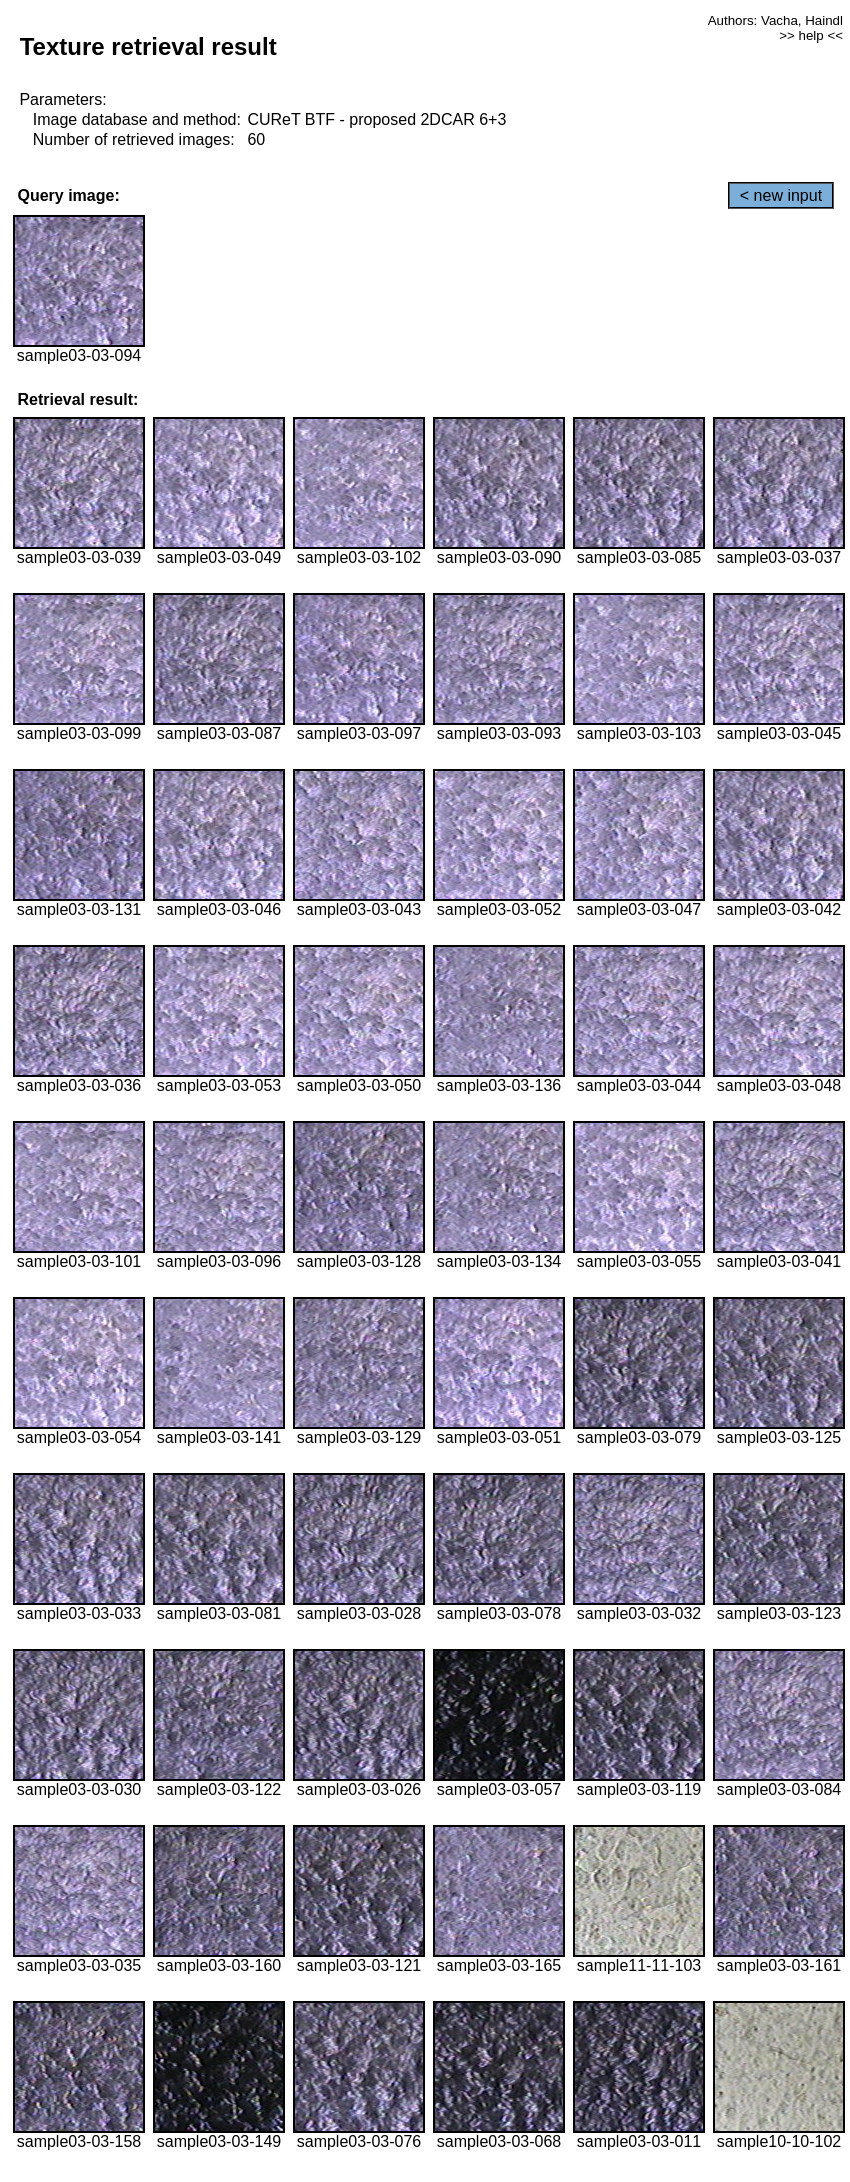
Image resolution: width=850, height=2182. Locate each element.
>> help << (811, 35)
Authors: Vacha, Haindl (775, 20)
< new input (781, 195)
